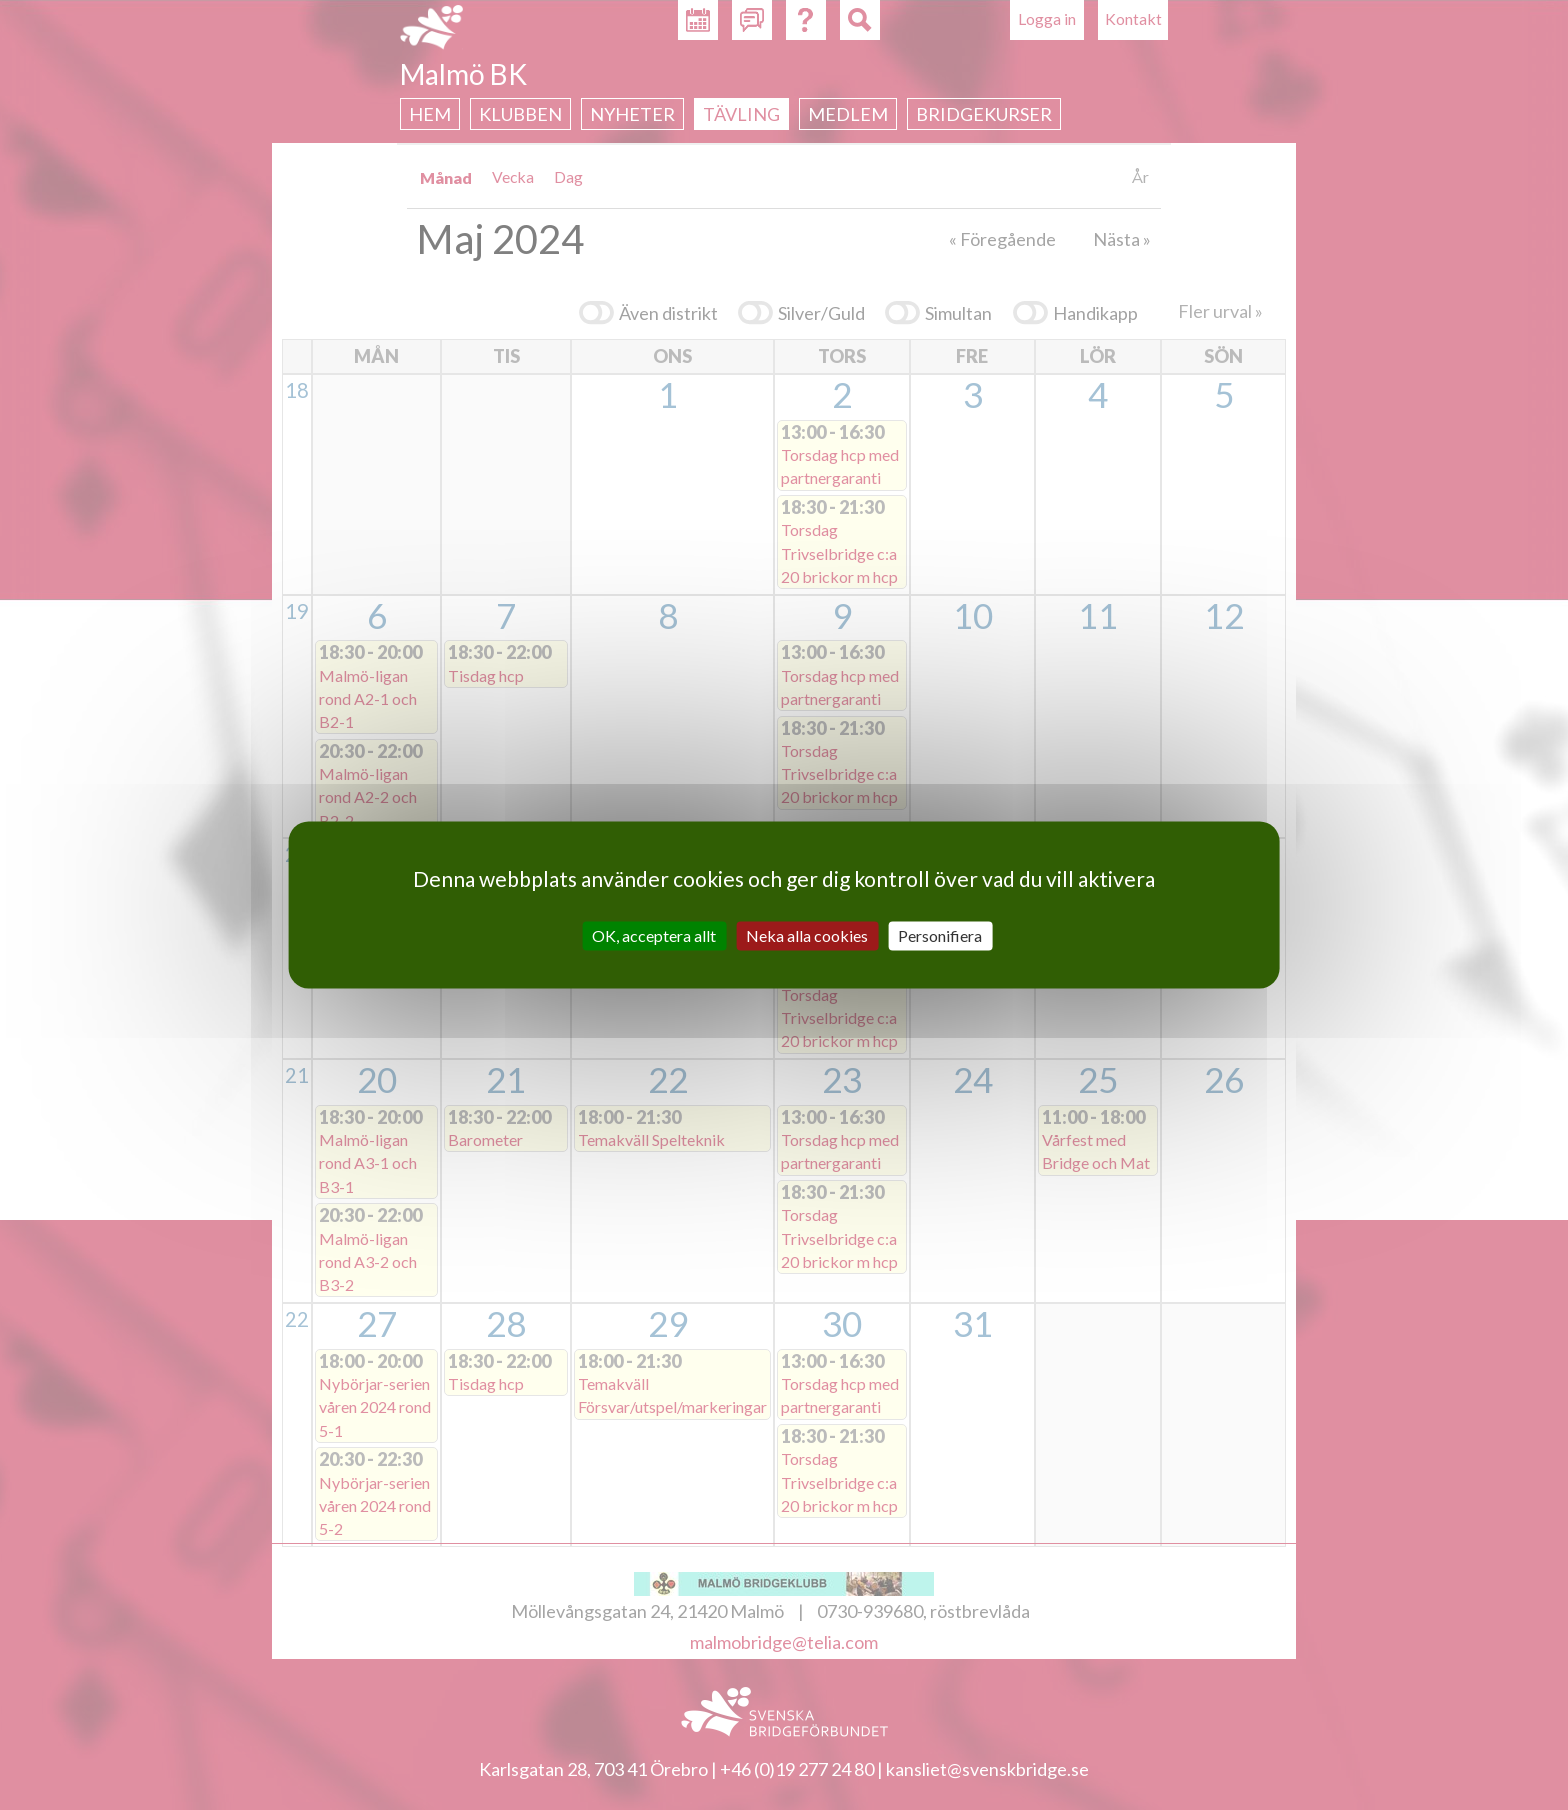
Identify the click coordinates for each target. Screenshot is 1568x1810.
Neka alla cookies (807, 935)
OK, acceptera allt (654, 935)
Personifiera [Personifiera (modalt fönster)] (940, 935)
